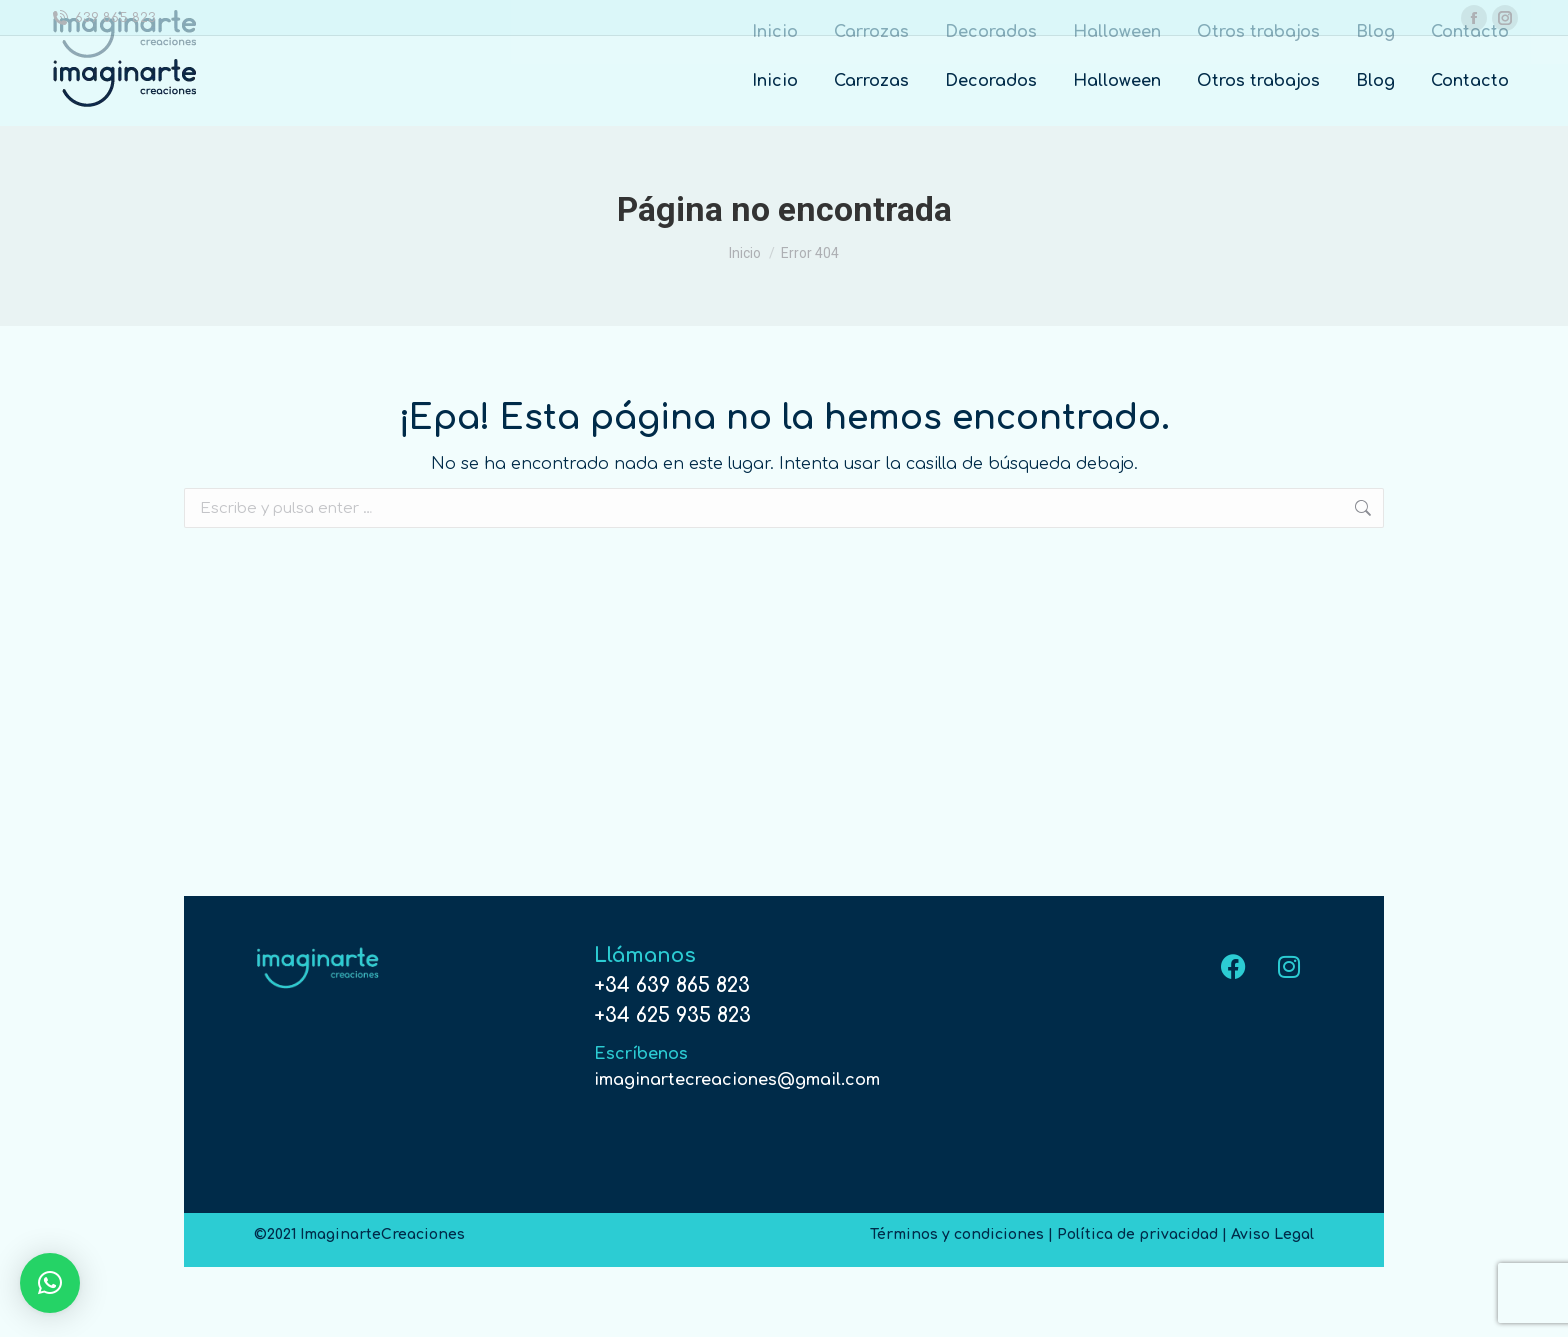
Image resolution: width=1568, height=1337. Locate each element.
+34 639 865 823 (672, 985)
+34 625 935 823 (672, 1015)
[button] (50, 1283)
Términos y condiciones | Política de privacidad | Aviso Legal (1092, 1234)
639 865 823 (115, 18)
